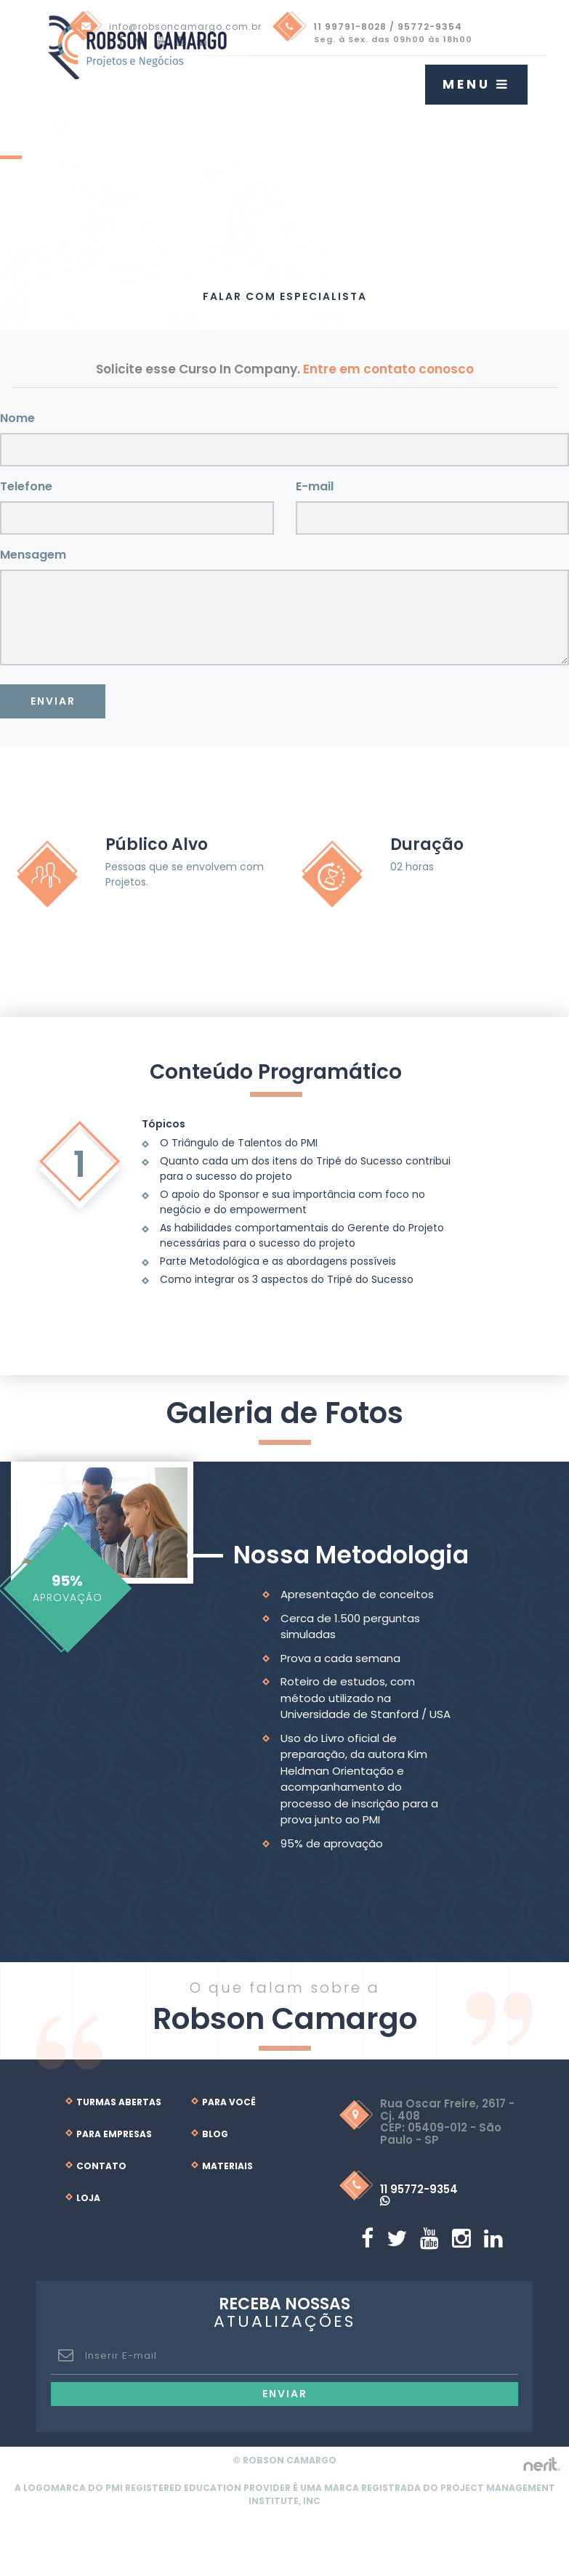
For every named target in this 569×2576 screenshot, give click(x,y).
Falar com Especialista (285, 296)
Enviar (53, 701)
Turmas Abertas (118, 2102)
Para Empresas (114, 2134)
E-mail (315, 486)
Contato (101, 2166)
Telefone (26, 486)
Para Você (229, 2102)
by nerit (541, 2464)
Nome (17, 418)
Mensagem (33, 554)
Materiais (227, 2166)
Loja (88, 2198)
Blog (215, 2134)
